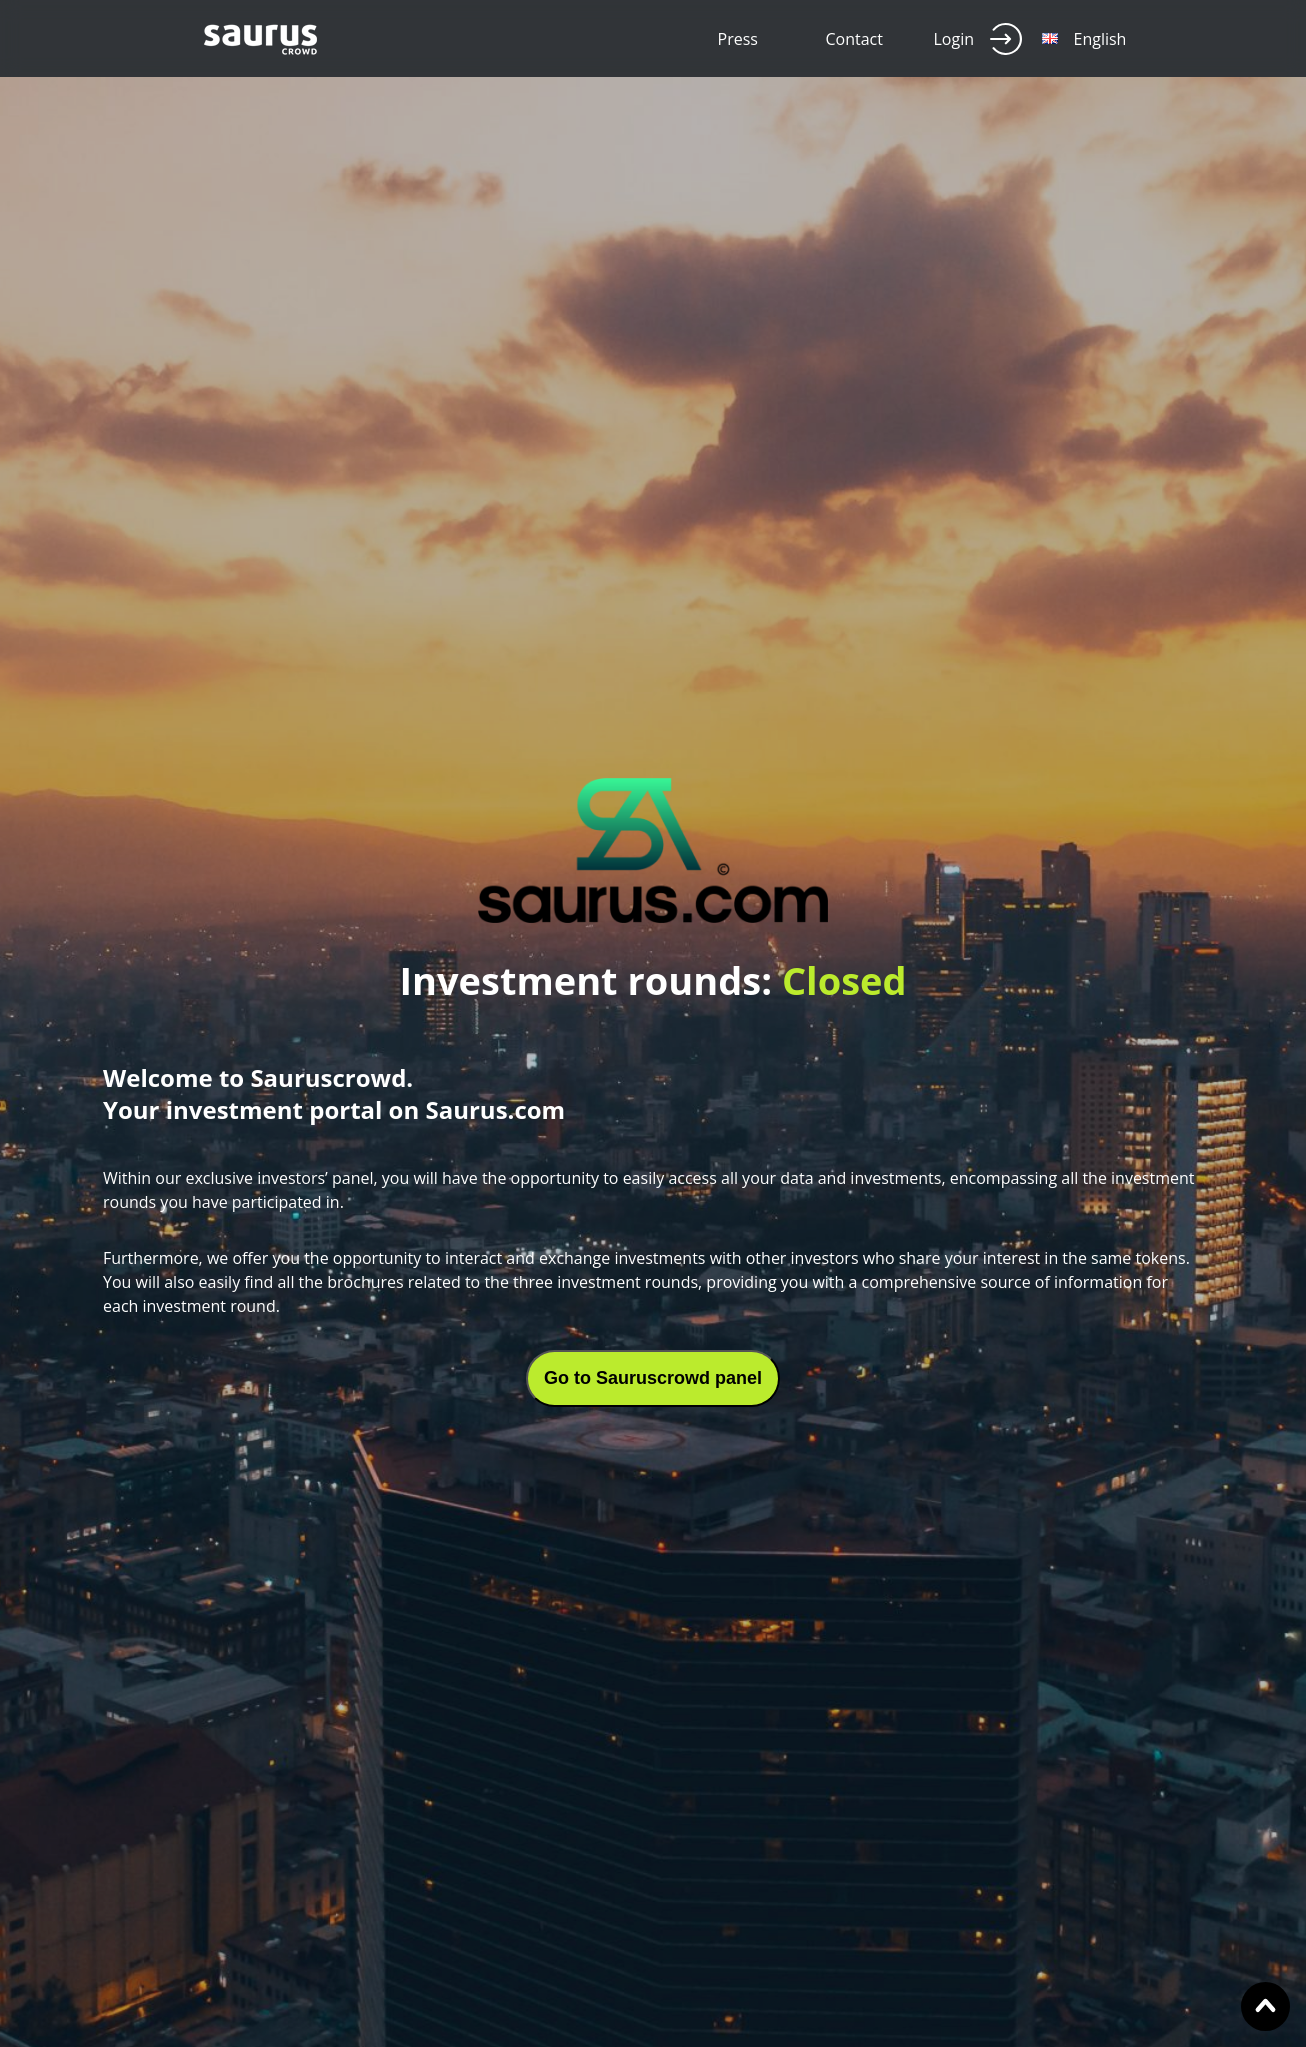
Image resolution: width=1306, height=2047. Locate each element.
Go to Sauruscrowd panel (653, 1378)
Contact (854, 39)
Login (978, 39)
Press (738, 39)
